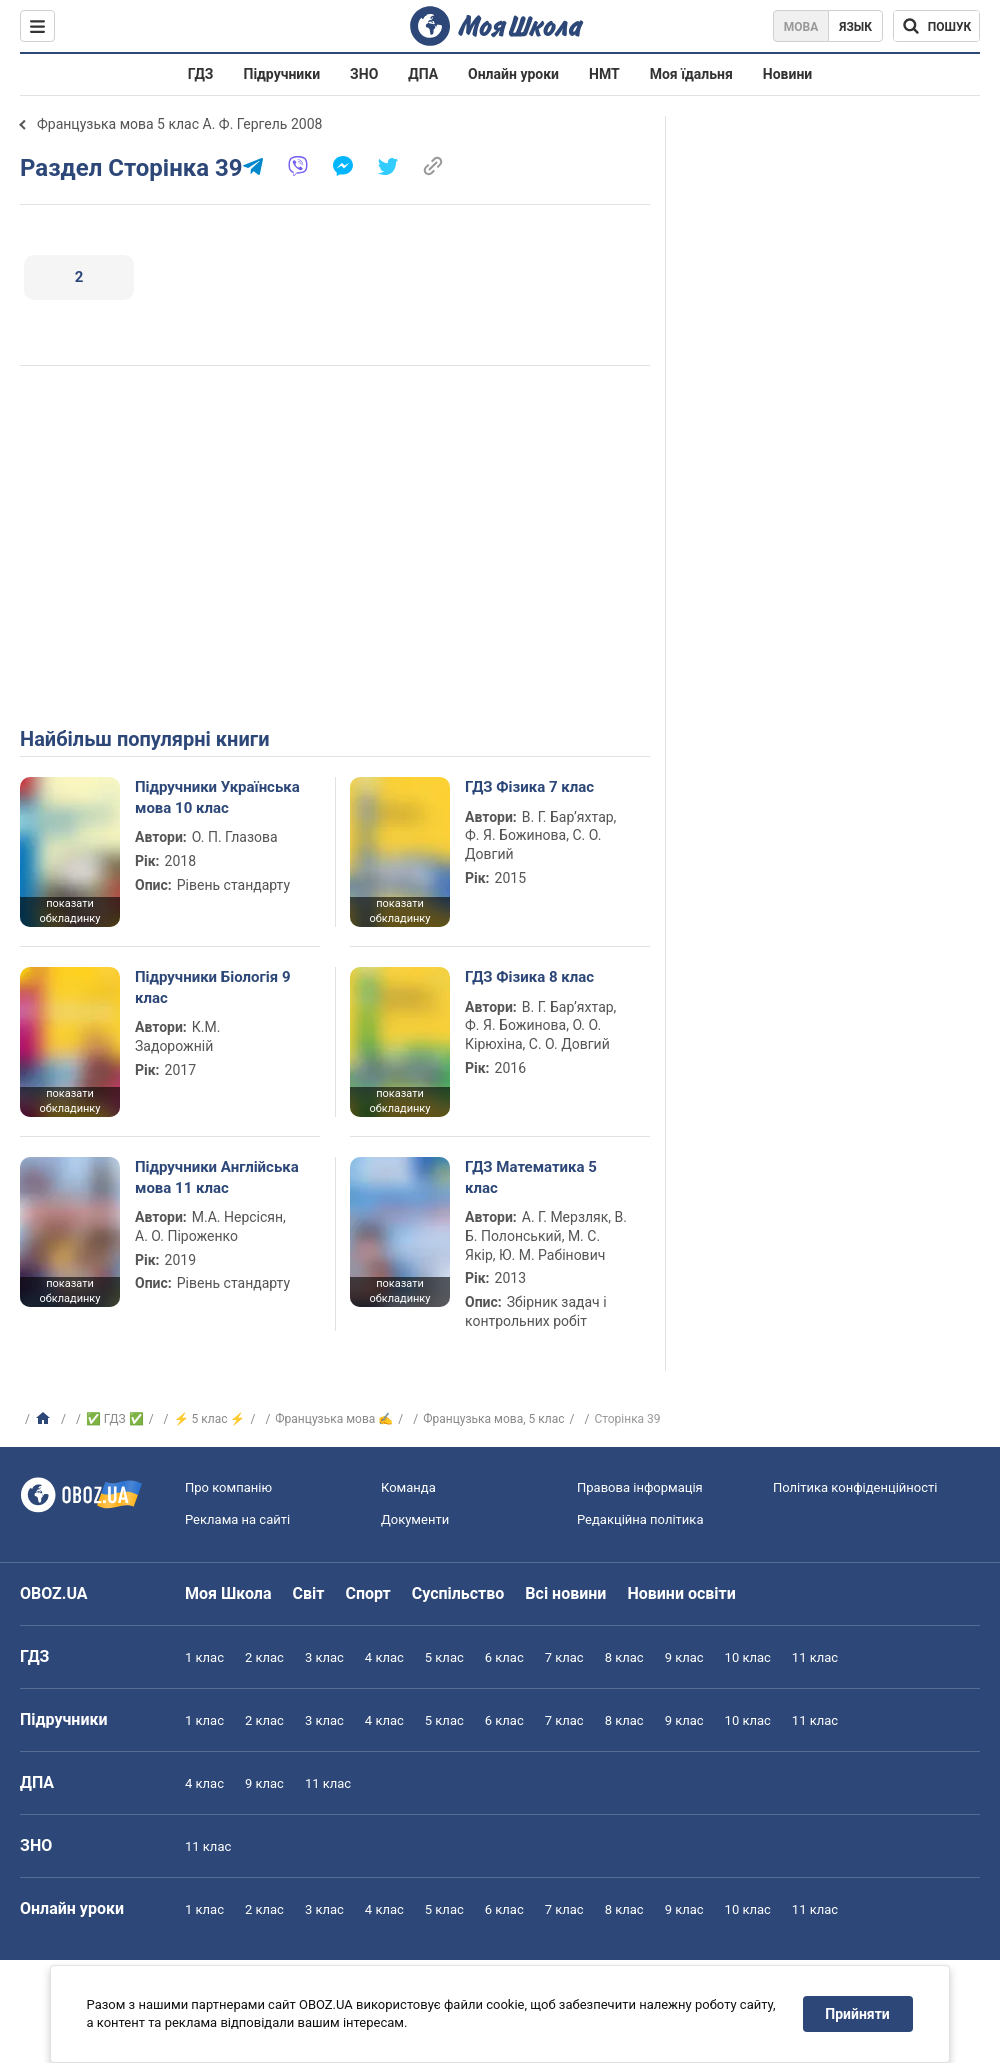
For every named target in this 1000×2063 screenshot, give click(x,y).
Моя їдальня (691, 74)
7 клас (564, 1657)
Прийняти (858, 2014)
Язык (855, 27)
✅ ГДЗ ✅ (115, 1419)
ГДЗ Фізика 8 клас (529, 977)
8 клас (624, 1657)
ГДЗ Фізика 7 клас (529, 787)
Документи (415, 1519)
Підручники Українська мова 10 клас (217, 797)
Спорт (367, 1593)
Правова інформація (640, 1487)
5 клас (444, 1657)
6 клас (504, 1657)
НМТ (604, 74)
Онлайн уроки (513, 74)
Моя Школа (228, 1593)
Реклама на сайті (237, 1519)
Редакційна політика (640, 1519)
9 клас (684, 1657)
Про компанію (228, 1487)
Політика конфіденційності (855, 1487)
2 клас (264, 1657)
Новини (787, 74)
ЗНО (364, 74)
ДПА (423, 74)
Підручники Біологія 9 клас (213, 987)
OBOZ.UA (54, 1593)
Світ (309, 1593)
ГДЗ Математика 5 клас (531, 1177)
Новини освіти (681, 1593)
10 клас (748, 1657)
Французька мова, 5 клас (493, 1419)
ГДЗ (201, 74)
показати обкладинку (69, 911)
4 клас (384, 1657)
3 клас (324, 1657)
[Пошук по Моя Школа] (936, 26)
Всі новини (565, 1593)
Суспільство (458, 1593)
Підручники (282, 74)
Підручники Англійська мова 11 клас (217, 1177)
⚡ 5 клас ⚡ (210, 1419)
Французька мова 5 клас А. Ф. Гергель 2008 (179, 124)
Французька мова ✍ (334, 1419)
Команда (408, 1487)
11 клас (815, 1657)
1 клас (204, 1657)
